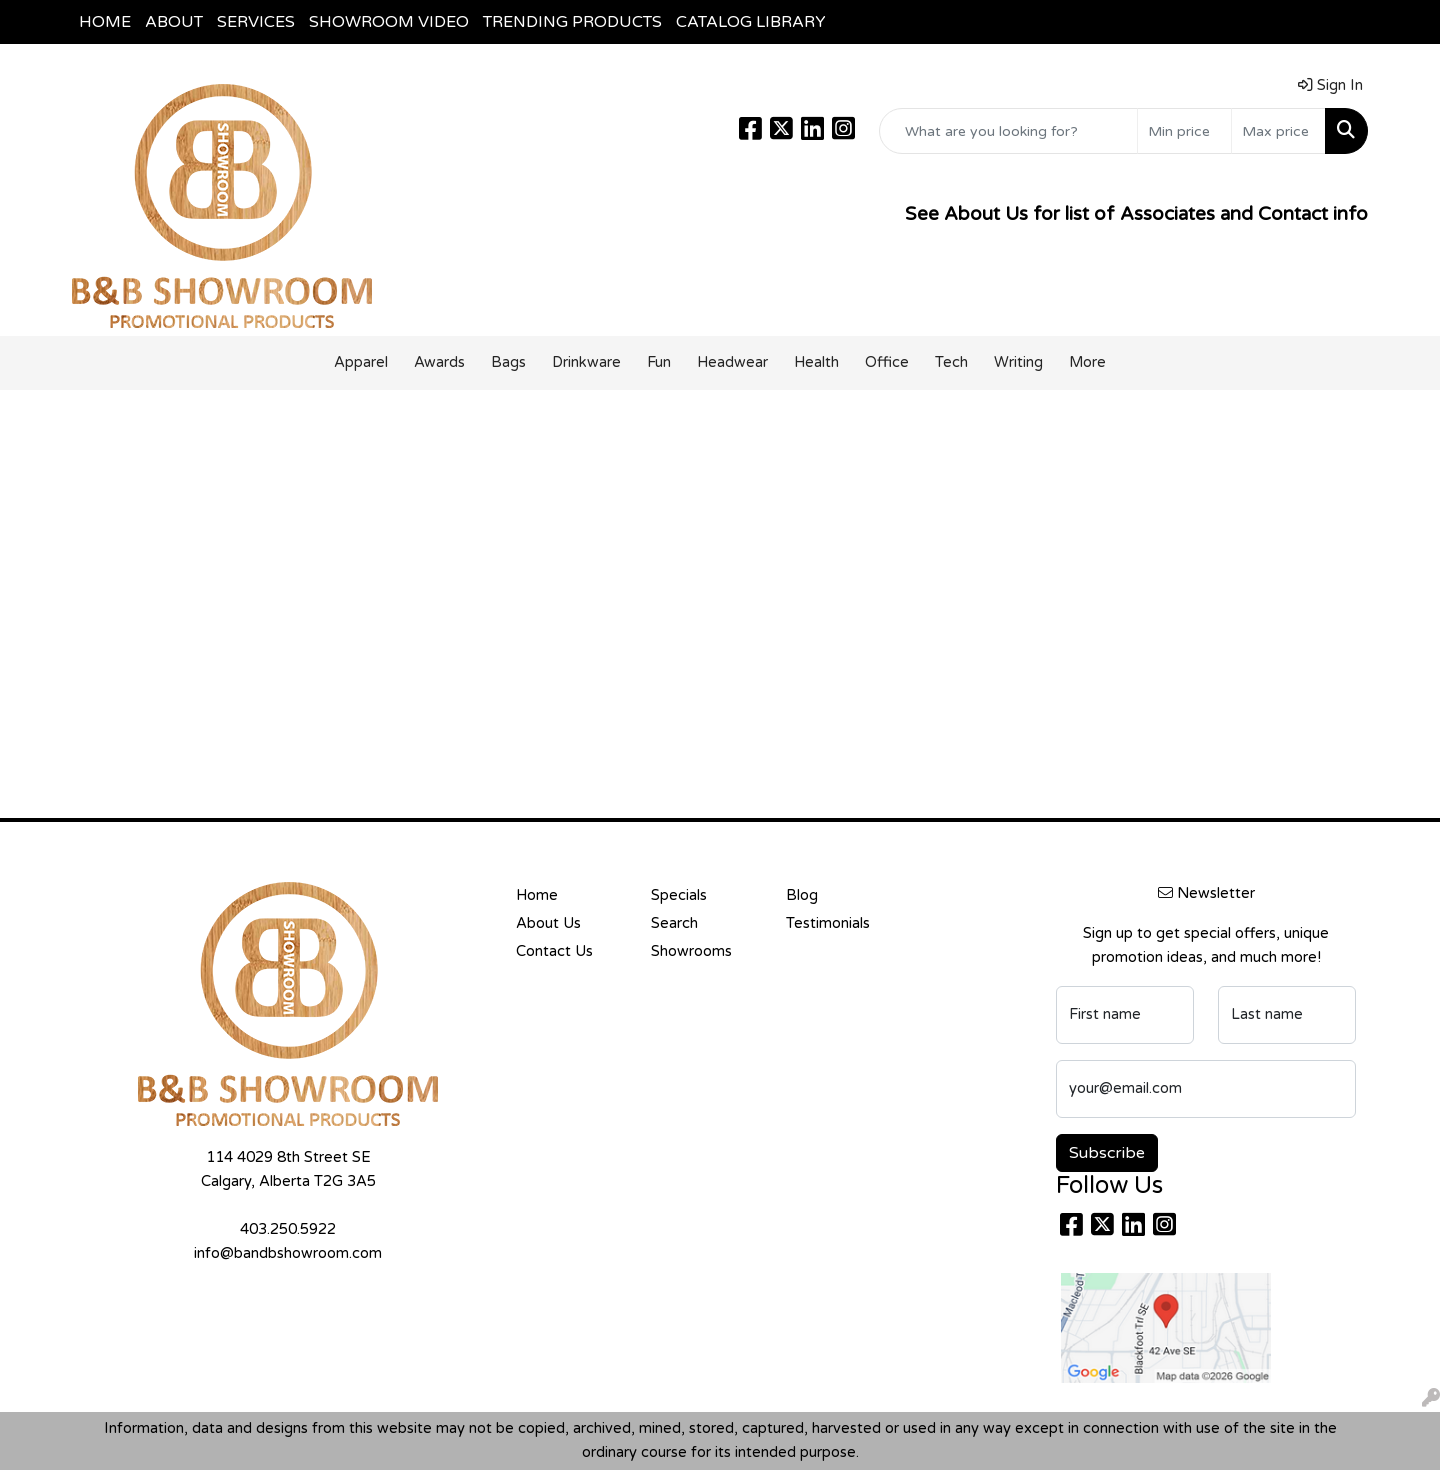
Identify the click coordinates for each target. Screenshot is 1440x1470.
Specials (679, 895)
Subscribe (1107, 1153)
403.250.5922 (288, 1229)
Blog (802, 895)
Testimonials (828, 923)
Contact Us (554, 951)
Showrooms (691, 951)
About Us (548, 923)
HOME (105, 22)
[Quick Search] (1008, 131)
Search (674, 923)
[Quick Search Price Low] (1184, 131)
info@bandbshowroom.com (288, 1253)
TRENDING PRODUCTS (572, 22)
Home (537, 895)
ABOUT (174, 22)
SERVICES (256, 22)
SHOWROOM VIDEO (389, 22)
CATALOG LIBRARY (751, 22)
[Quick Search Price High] (1278, 131)
